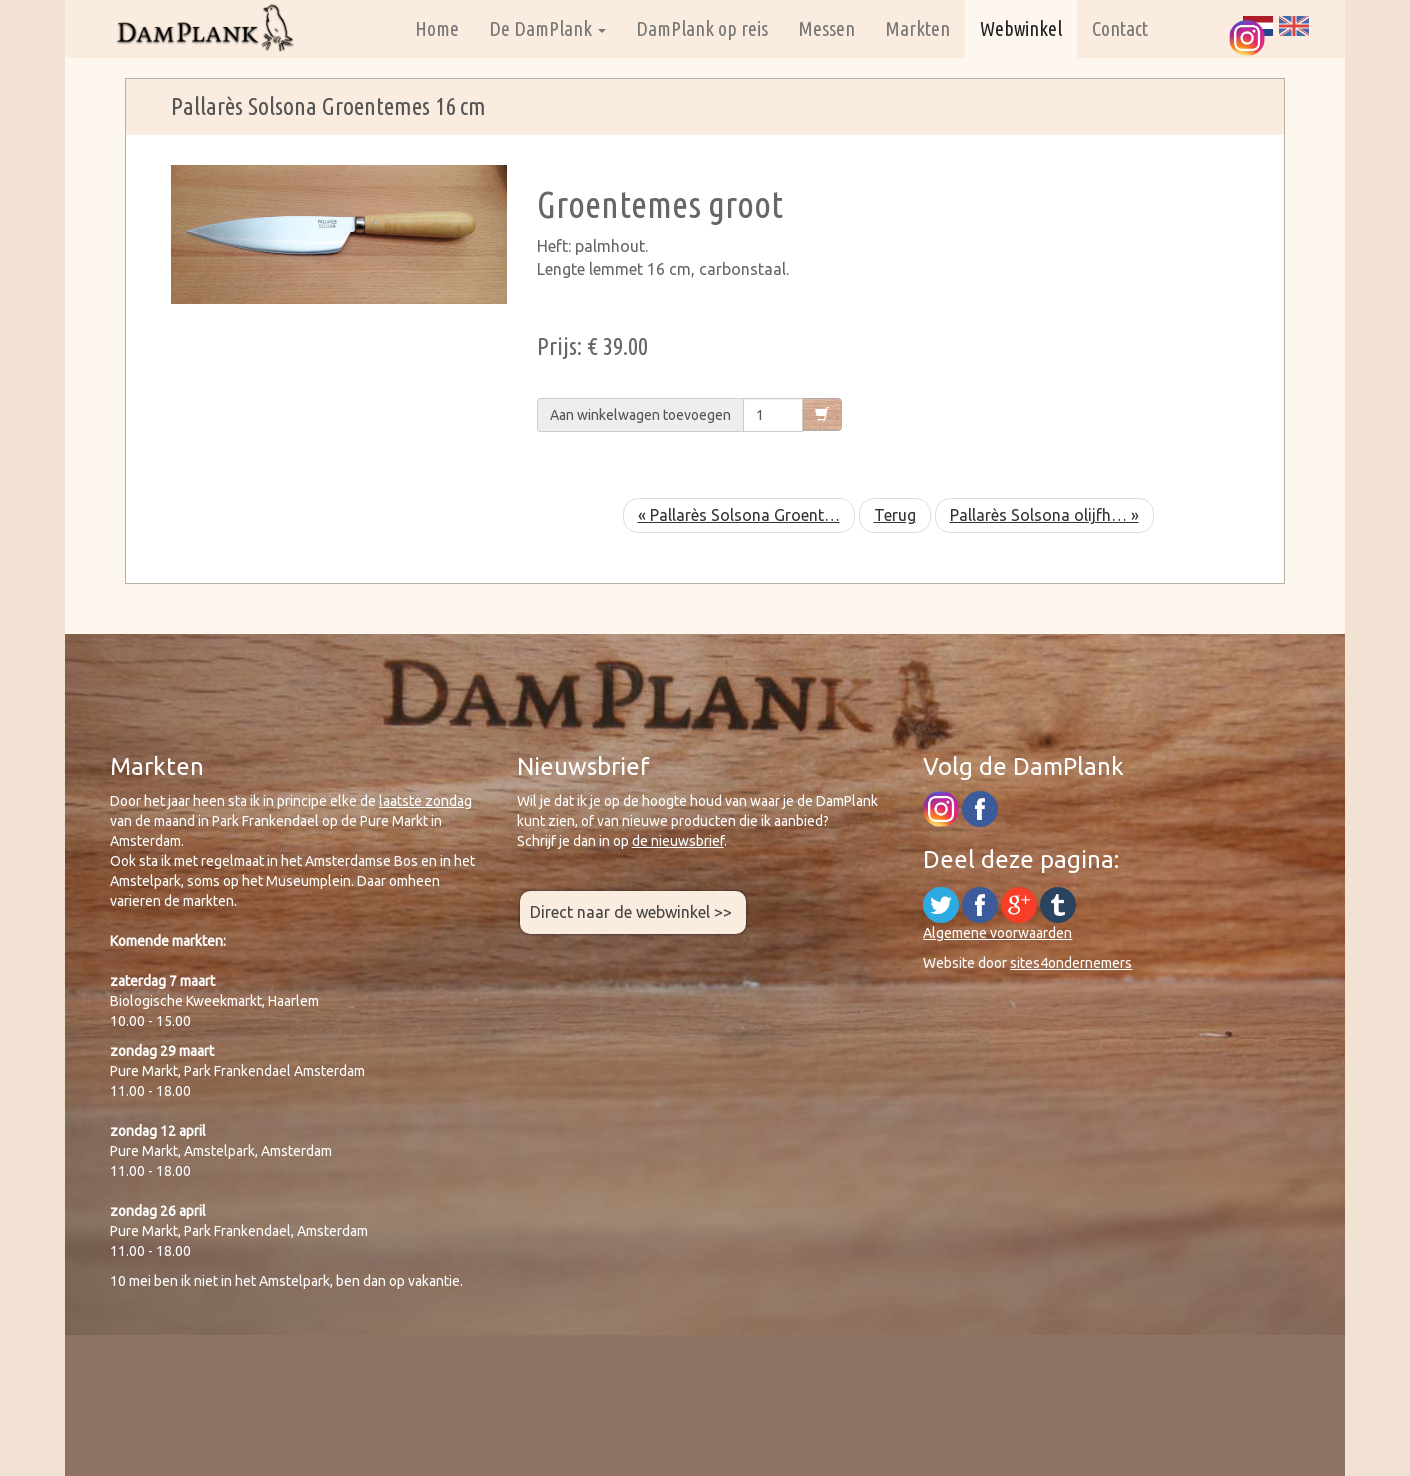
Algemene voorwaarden (997, 933)
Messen (826, 28)
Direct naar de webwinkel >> (633, 912)
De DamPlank (547, 28)
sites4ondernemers (1071, 963)
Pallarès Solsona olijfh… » (1044, 515)
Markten (917, 28)
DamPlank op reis (702, 28)
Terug (895, 515)
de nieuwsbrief (678, 841)
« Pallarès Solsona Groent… (739, 515)
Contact (1120, 28)
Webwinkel (1021, 28)
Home (437, 28)
